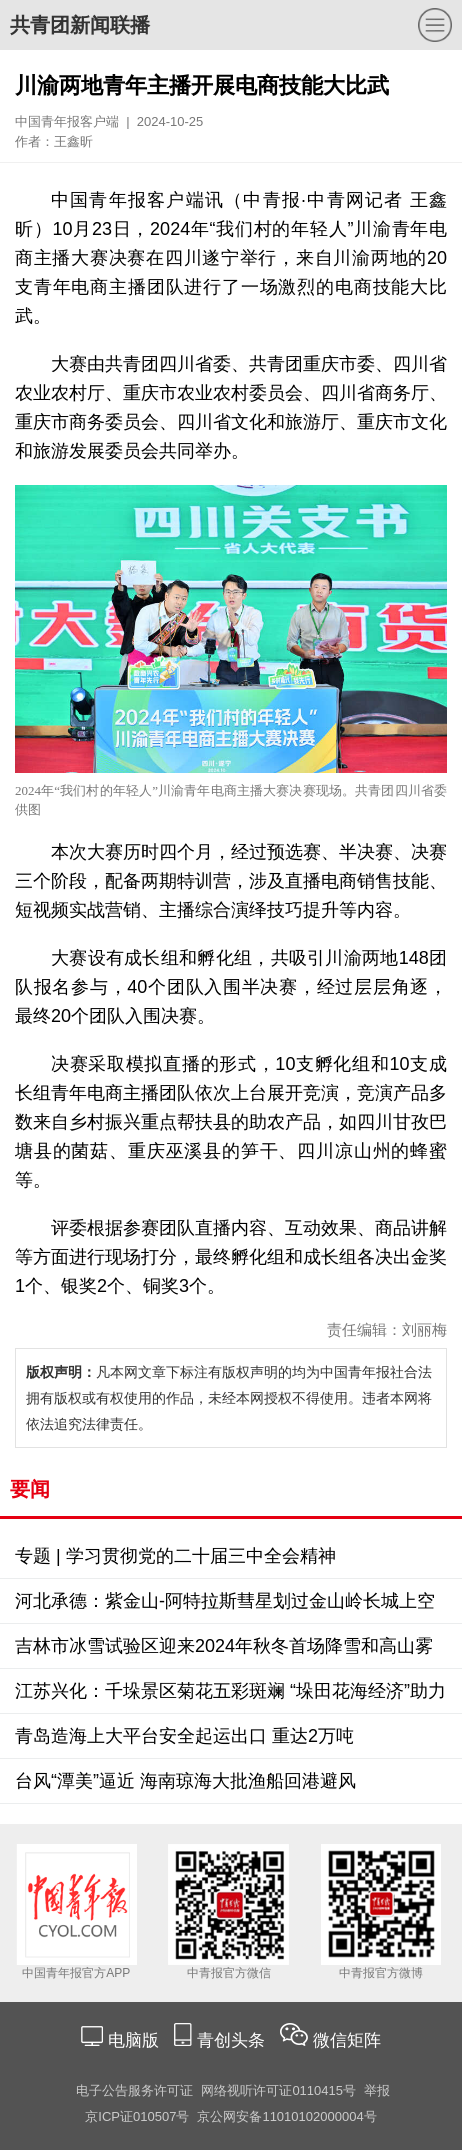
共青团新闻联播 (80, 25)
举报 (377, 2090)
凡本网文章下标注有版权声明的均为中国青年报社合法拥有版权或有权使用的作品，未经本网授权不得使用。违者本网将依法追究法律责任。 (229, 1398)
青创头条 (233, 2040)
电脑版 (133, 2040)
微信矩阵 (347, 2040)
